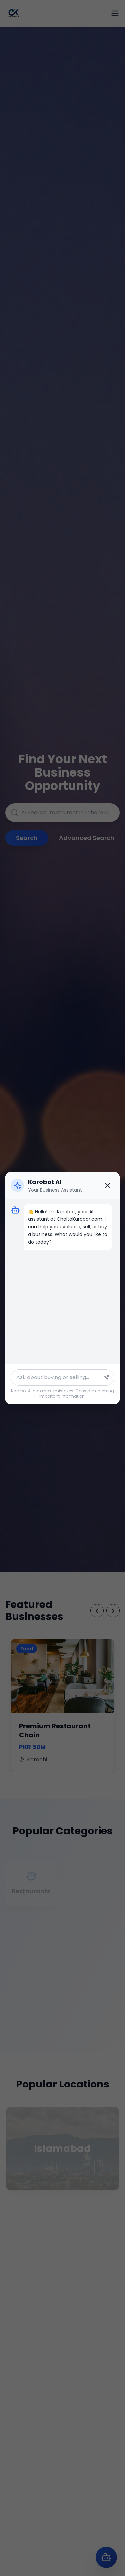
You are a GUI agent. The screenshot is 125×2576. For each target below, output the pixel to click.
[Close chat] (107, 1185)
